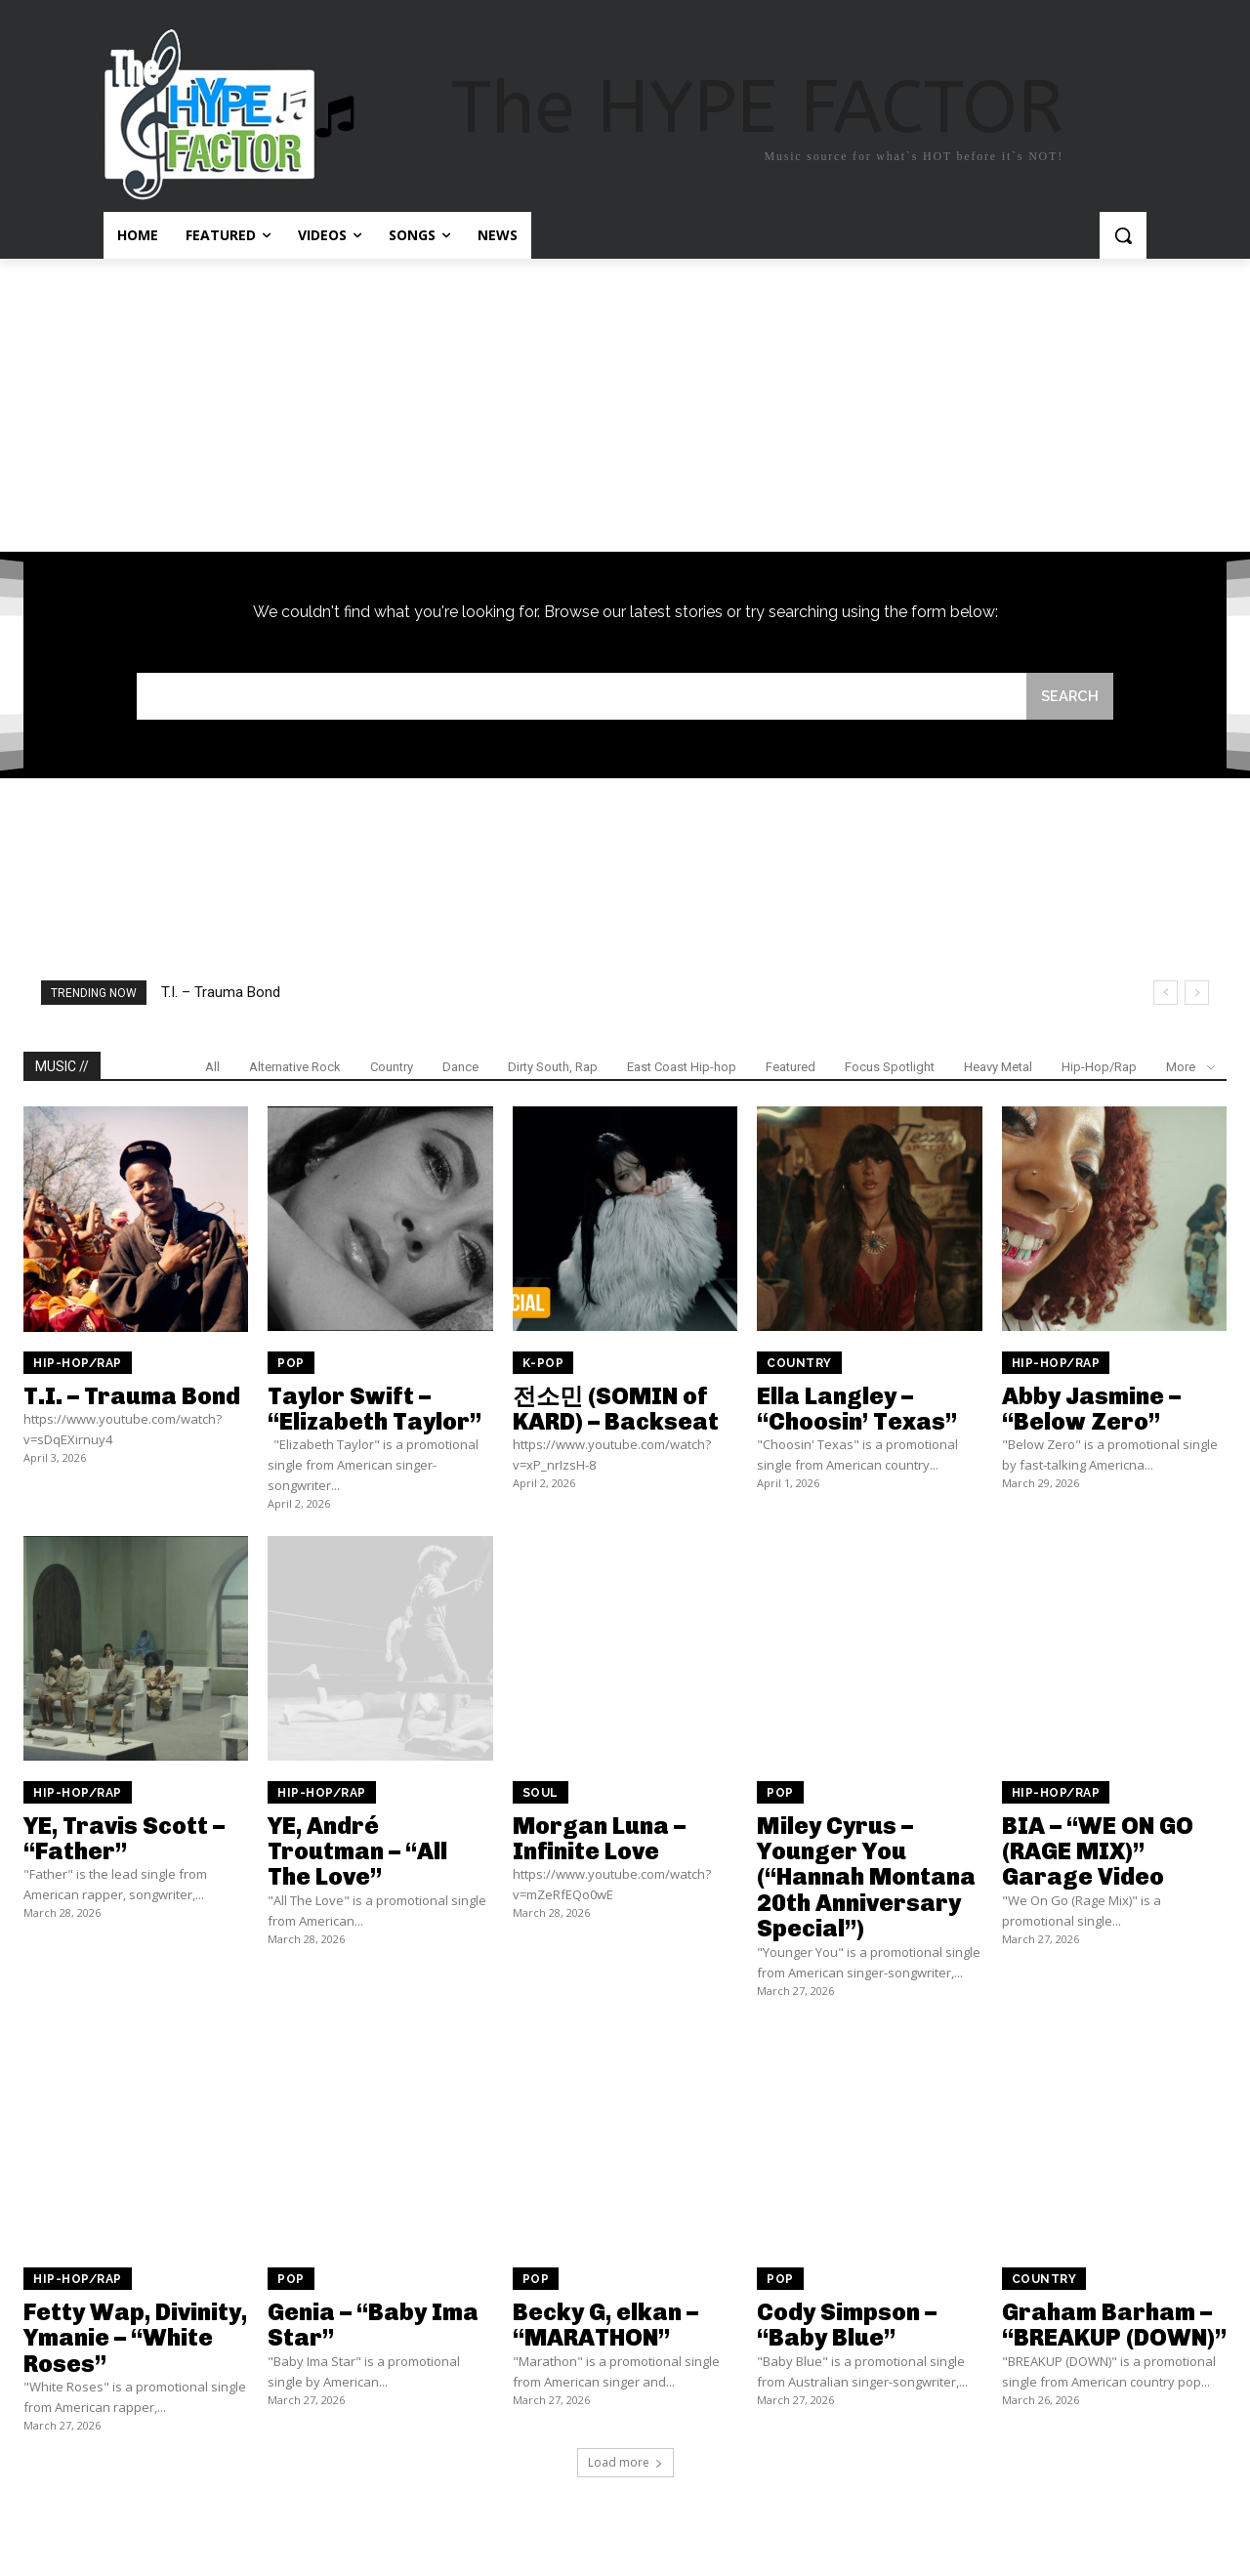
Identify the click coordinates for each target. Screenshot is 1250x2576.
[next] (1197, 993)
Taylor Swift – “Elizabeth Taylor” (374, 1408)
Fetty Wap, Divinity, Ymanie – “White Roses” (135, 2339)
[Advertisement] (625, 405)
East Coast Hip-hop (681, 1067)
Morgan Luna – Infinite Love (599, 1838)
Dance (460, 1067)
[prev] (1165, 993)
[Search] (1069, 697)
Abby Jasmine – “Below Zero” (1091, 1408)
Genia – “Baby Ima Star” (373, 2325)
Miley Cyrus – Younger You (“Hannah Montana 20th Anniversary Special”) (866, 1877)
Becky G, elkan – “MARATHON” (605, 2325)
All (212, 1067)
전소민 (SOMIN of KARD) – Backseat (616, 1408)
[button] (1123, 235)
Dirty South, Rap (553, 1067)
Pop (291, 1363)
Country (391, 1067)
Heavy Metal (998, 1067)
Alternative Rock (295, 1067)
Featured (790, 1067)
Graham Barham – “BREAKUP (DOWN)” (1114, 2325)
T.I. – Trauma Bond (220, 993)
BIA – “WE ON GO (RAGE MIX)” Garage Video (1097, 1851)
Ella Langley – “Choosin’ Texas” (857, 1408)
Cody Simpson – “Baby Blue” (847, 2325)
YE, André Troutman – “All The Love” (357, 1851)
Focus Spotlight (890, 1067)
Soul (540, 1793)
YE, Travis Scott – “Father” (124, 1838)
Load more (625, 2463)
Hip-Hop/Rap (1099, 1067)
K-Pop (543, 1363)
